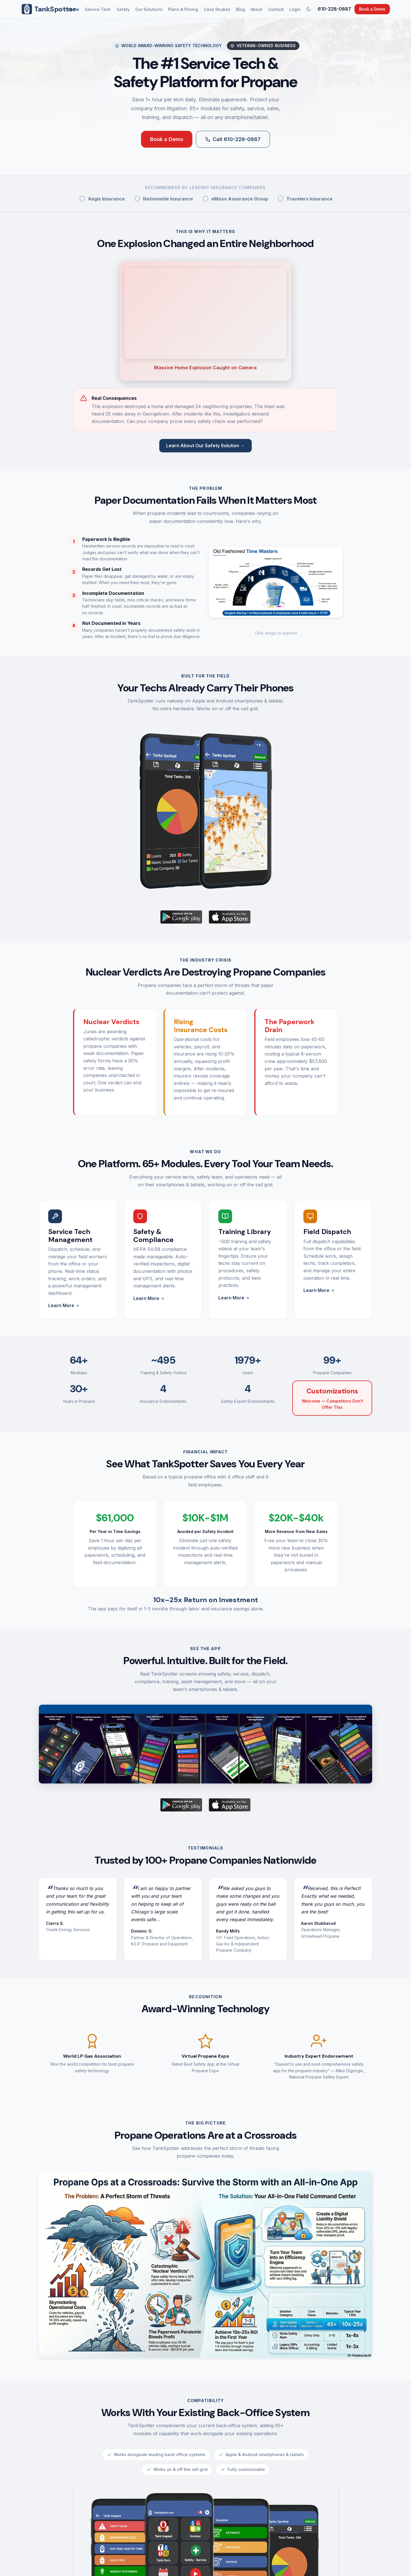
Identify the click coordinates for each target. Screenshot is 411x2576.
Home (73, 9)
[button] (275, 582)
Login (295, 9)
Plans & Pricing (183, 9)
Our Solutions (148, 9)
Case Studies (217, 9)
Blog (240, 9)
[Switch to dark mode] (308, 9)
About (256, 9)
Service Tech (98, 9)
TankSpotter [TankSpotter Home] (43, 9)
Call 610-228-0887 (233, 139)
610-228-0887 (334, 9)
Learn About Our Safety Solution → (205, 445)
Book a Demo (372, 9)
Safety (123, 9)
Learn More (63, 1305)
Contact (276, 9)
